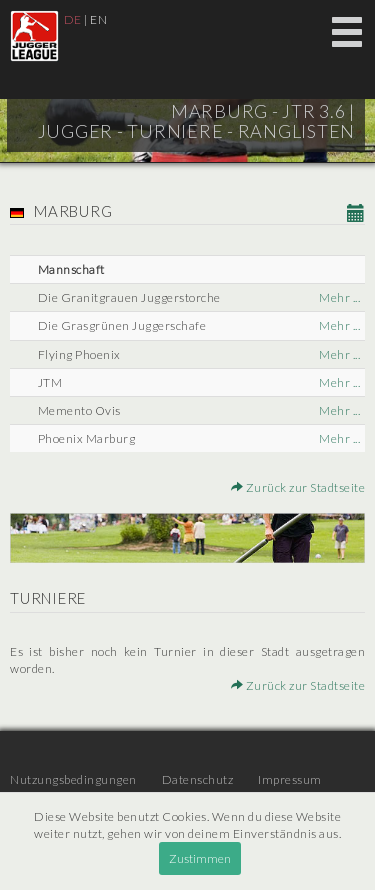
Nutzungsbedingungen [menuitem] (73, 779)
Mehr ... (339, 297)
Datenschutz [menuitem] (198, 779)
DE (73, 19)
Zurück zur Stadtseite (298, 487)
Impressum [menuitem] (290, 779)
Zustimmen (200, 858)
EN (98, 19)
